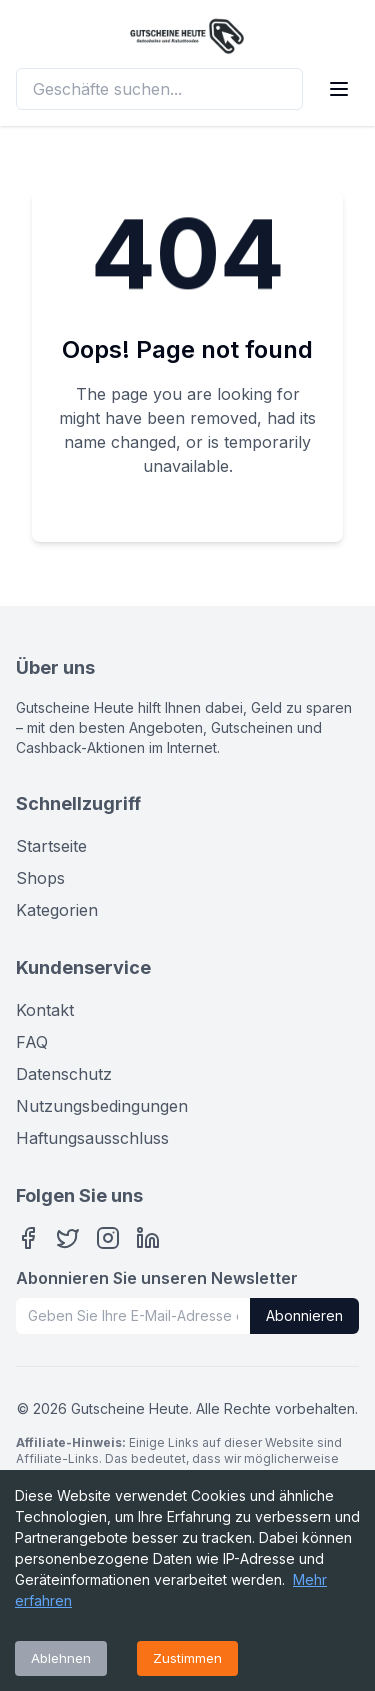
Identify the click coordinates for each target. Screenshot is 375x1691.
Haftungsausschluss (92, 1138)
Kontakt (45, 1010)
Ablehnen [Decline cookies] (61, 1658)
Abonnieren (304, 1315)
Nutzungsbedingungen (102, 1106)
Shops (40, 878)
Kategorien (57, 910)
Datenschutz (64, 1074)
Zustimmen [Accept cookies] (187, 1658)
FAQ (32, 1042)
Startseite (51, 846)
